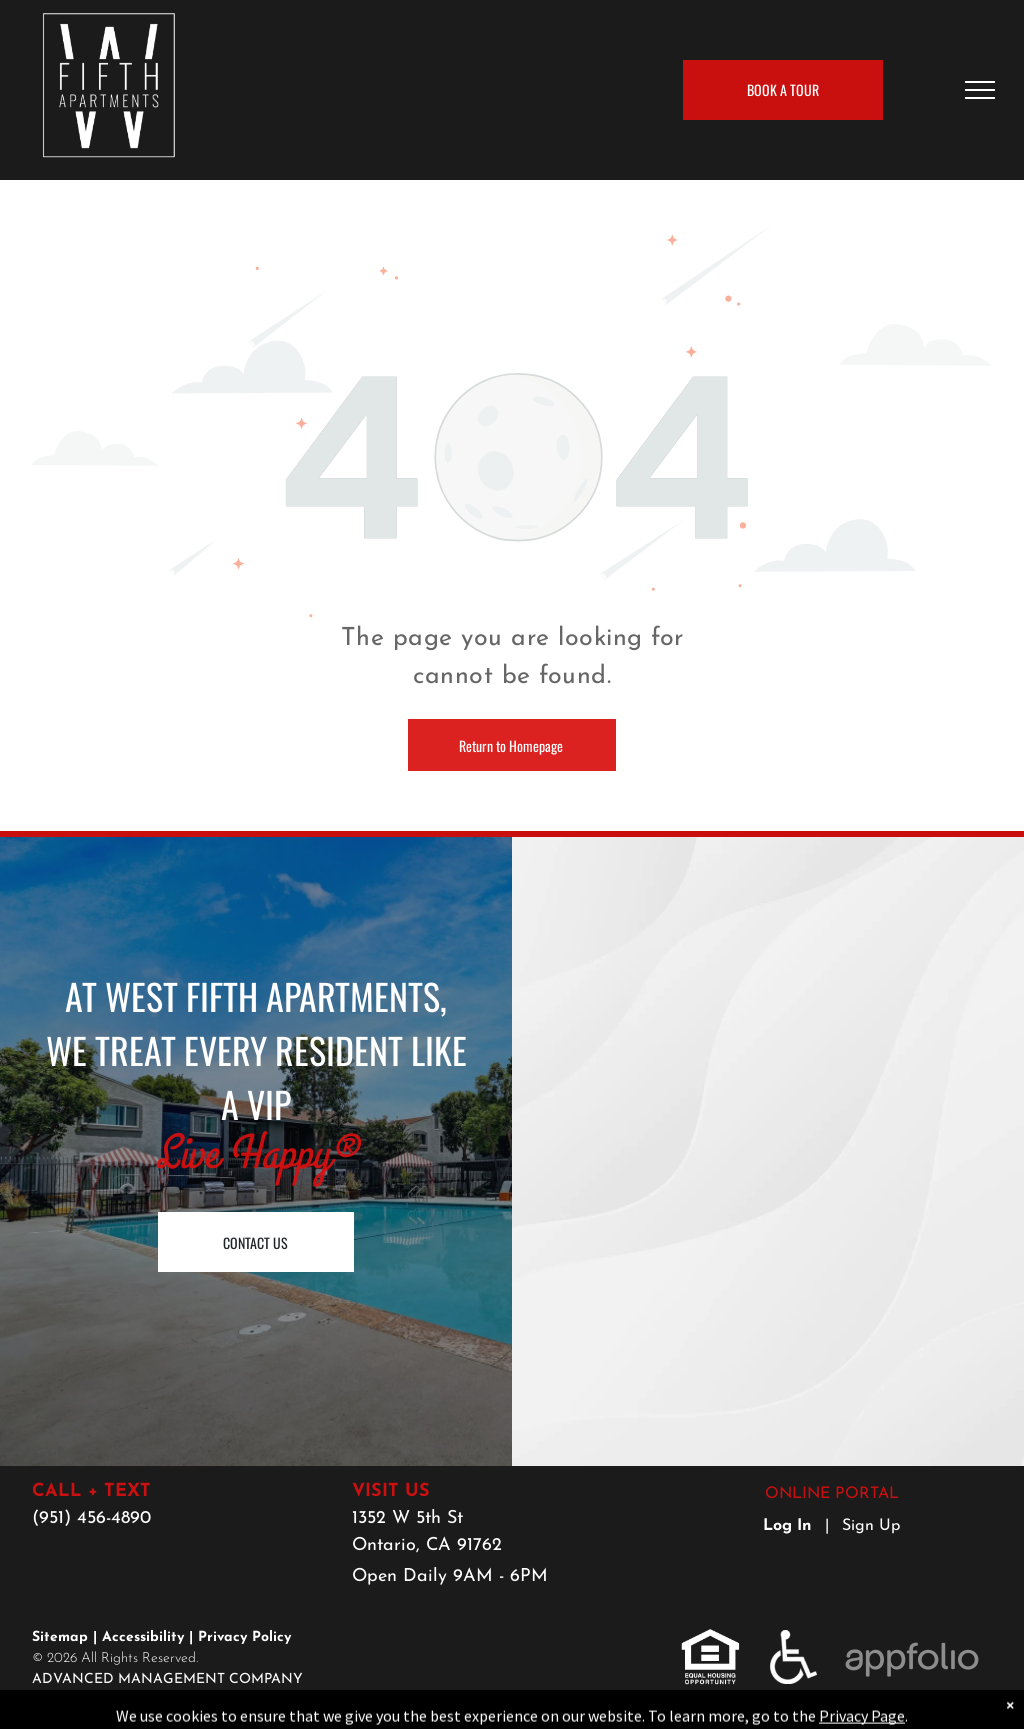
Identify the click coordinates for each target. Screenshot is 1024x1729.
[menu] (980, 90)
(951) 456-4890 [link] (91, 1518)
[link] (710, 1640)
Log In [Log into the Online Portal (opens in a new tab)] (787, 1526)
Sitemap (60, 1637)
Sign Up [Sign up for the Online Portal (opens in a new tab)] (871, 1526)
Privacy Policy (244, 1637)
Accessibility (143, 1637)
